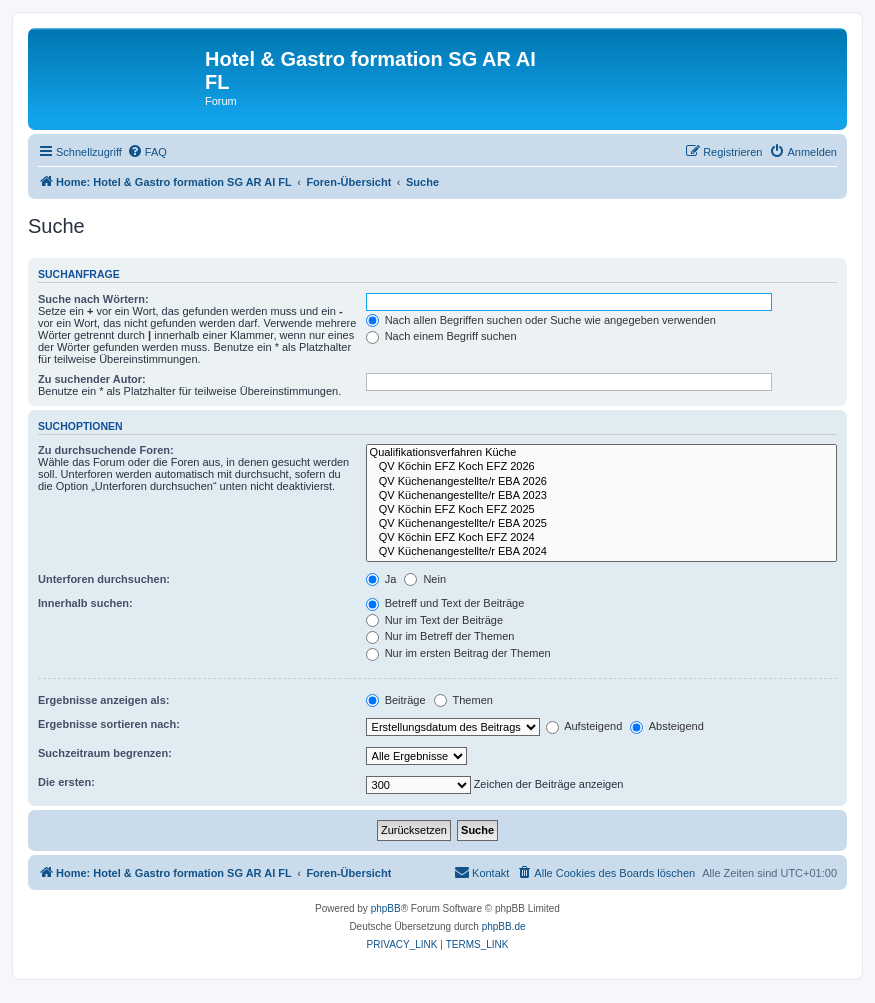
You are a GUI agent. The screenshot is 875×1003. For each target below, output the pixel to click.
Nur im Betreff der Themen (440, 636)
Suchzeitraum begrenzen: (105, 753)
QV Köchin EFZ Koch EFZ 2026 (601, 467)
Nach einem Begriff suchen (441, 336)
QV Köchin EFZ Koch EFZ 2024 (601, 538)
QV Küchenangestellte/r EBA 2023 (601, 496)
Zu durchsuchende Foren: (106, 450)
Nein (425, 579)
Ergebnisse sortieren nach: (109, 724)
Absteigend (667, 726)
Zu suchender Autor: (92, 379)
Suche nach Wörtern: (93, 299)
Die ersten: (66, 782)
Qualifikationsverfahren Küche (601, 453)
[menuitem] (147, 152)
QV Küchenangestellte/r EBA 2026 (601, 482)
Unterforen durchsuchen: (104, 579)
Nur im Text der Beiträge (434, 620)
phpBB (386, 908)
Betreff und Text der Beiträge (445, 603)
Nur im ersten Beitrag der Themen (458, 653)
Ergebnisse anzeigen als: (103, 700)
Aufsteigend (584, 726)
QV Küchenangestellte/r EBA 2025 (601, 524)
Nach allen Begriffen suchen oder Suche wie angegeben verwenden (541, 320)
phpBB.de (504, 926)
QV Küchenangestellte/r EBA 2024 (601, 552)
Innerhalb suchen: (85, 603)
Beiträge (396, 700)
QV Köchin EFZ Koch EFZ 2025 (601, 510)
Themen (463, 700)
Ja (381, 579)
